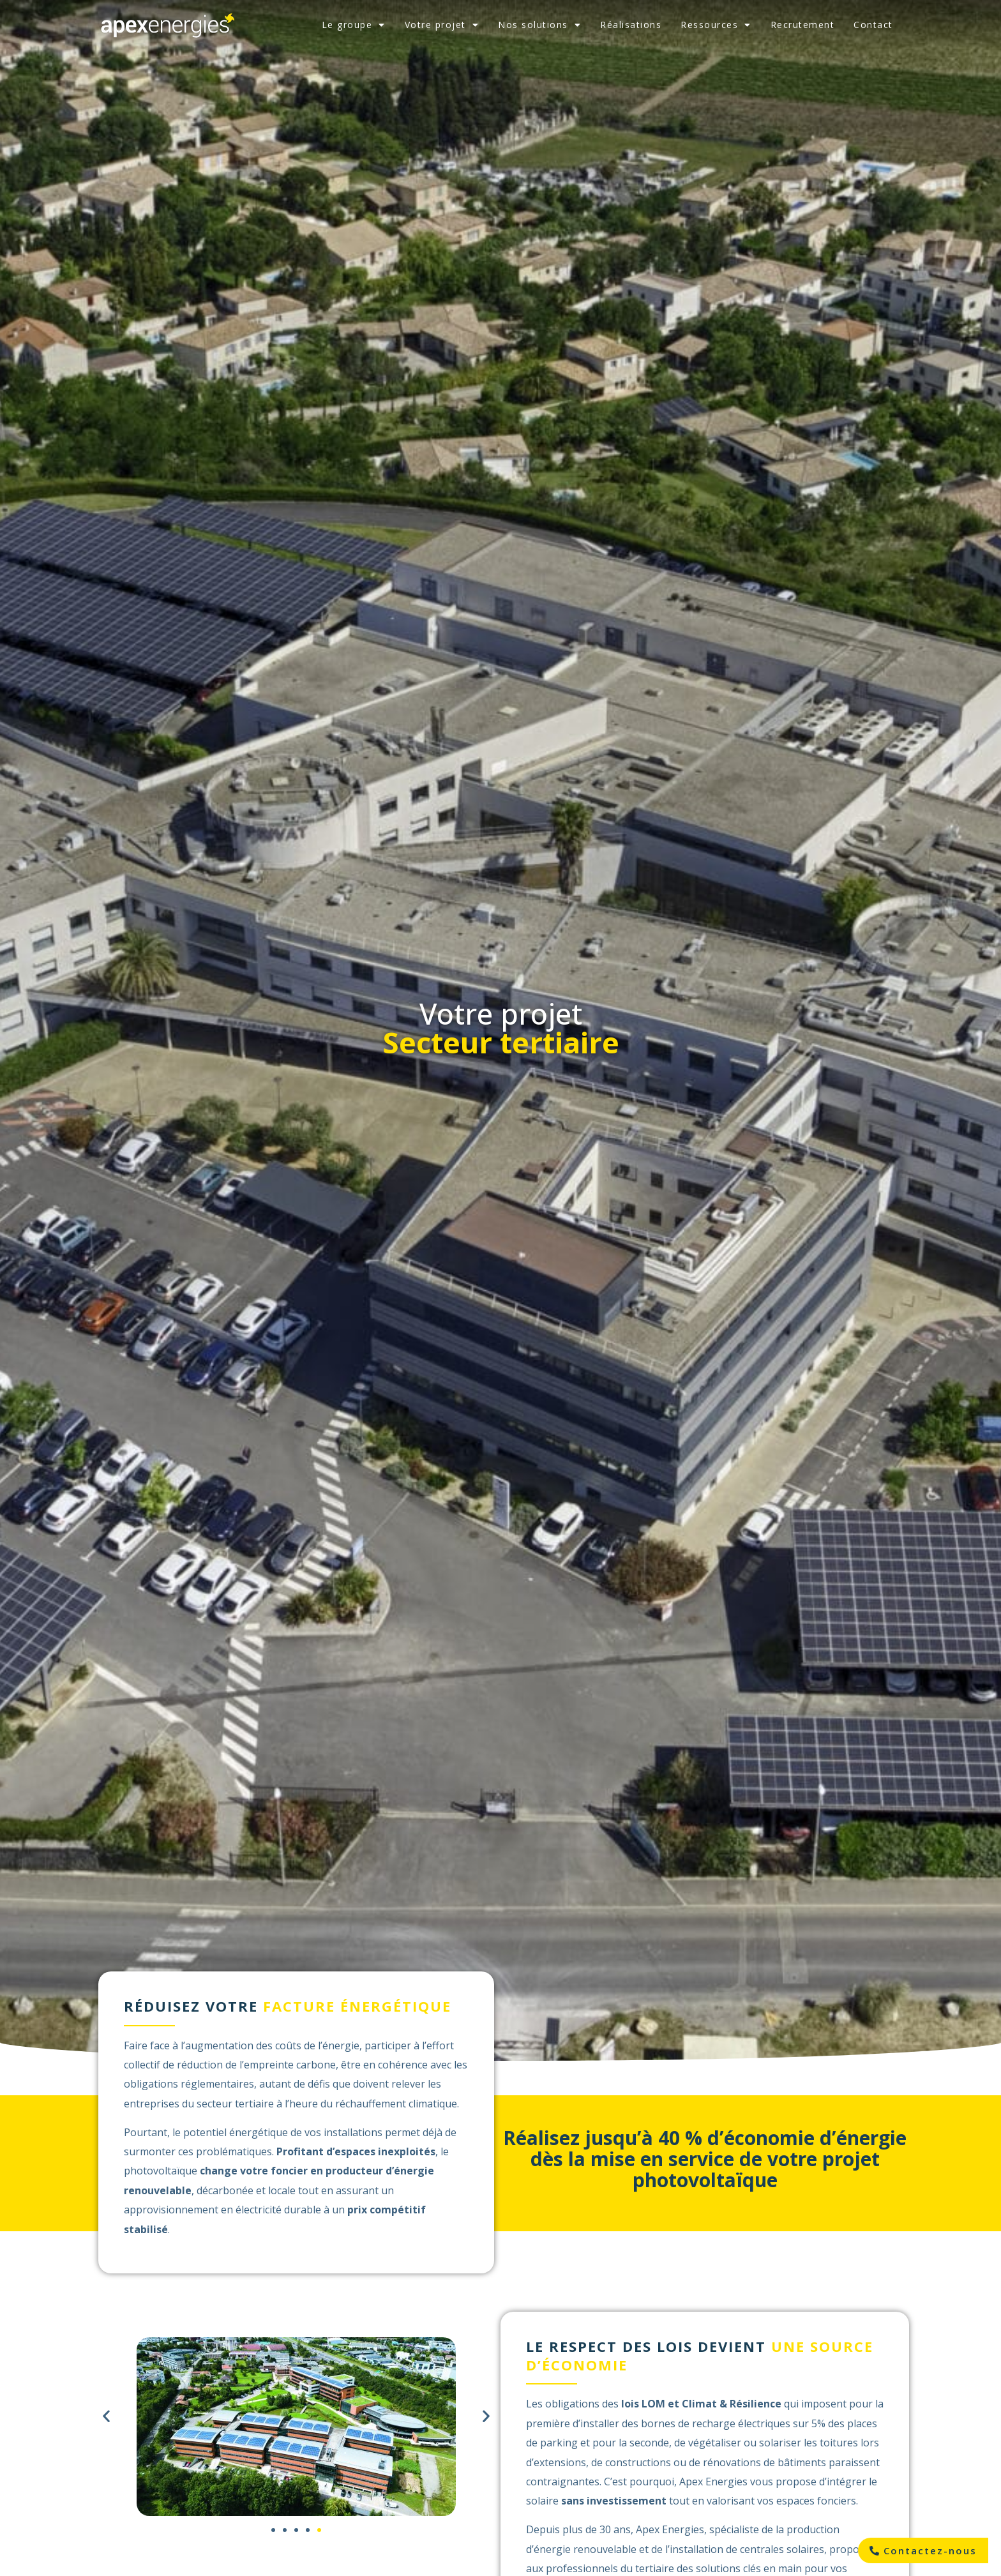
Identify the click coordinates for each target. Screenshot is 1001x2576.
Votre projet (442, 25)
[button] (106, 2416)
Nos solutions (539, 25)
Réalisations (630, 25)
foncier (289, 2171)
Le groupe (354, 25)
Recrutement (803, 25)
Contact (873, 25)
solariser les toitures (808, 2443)
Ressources (716, 25)
